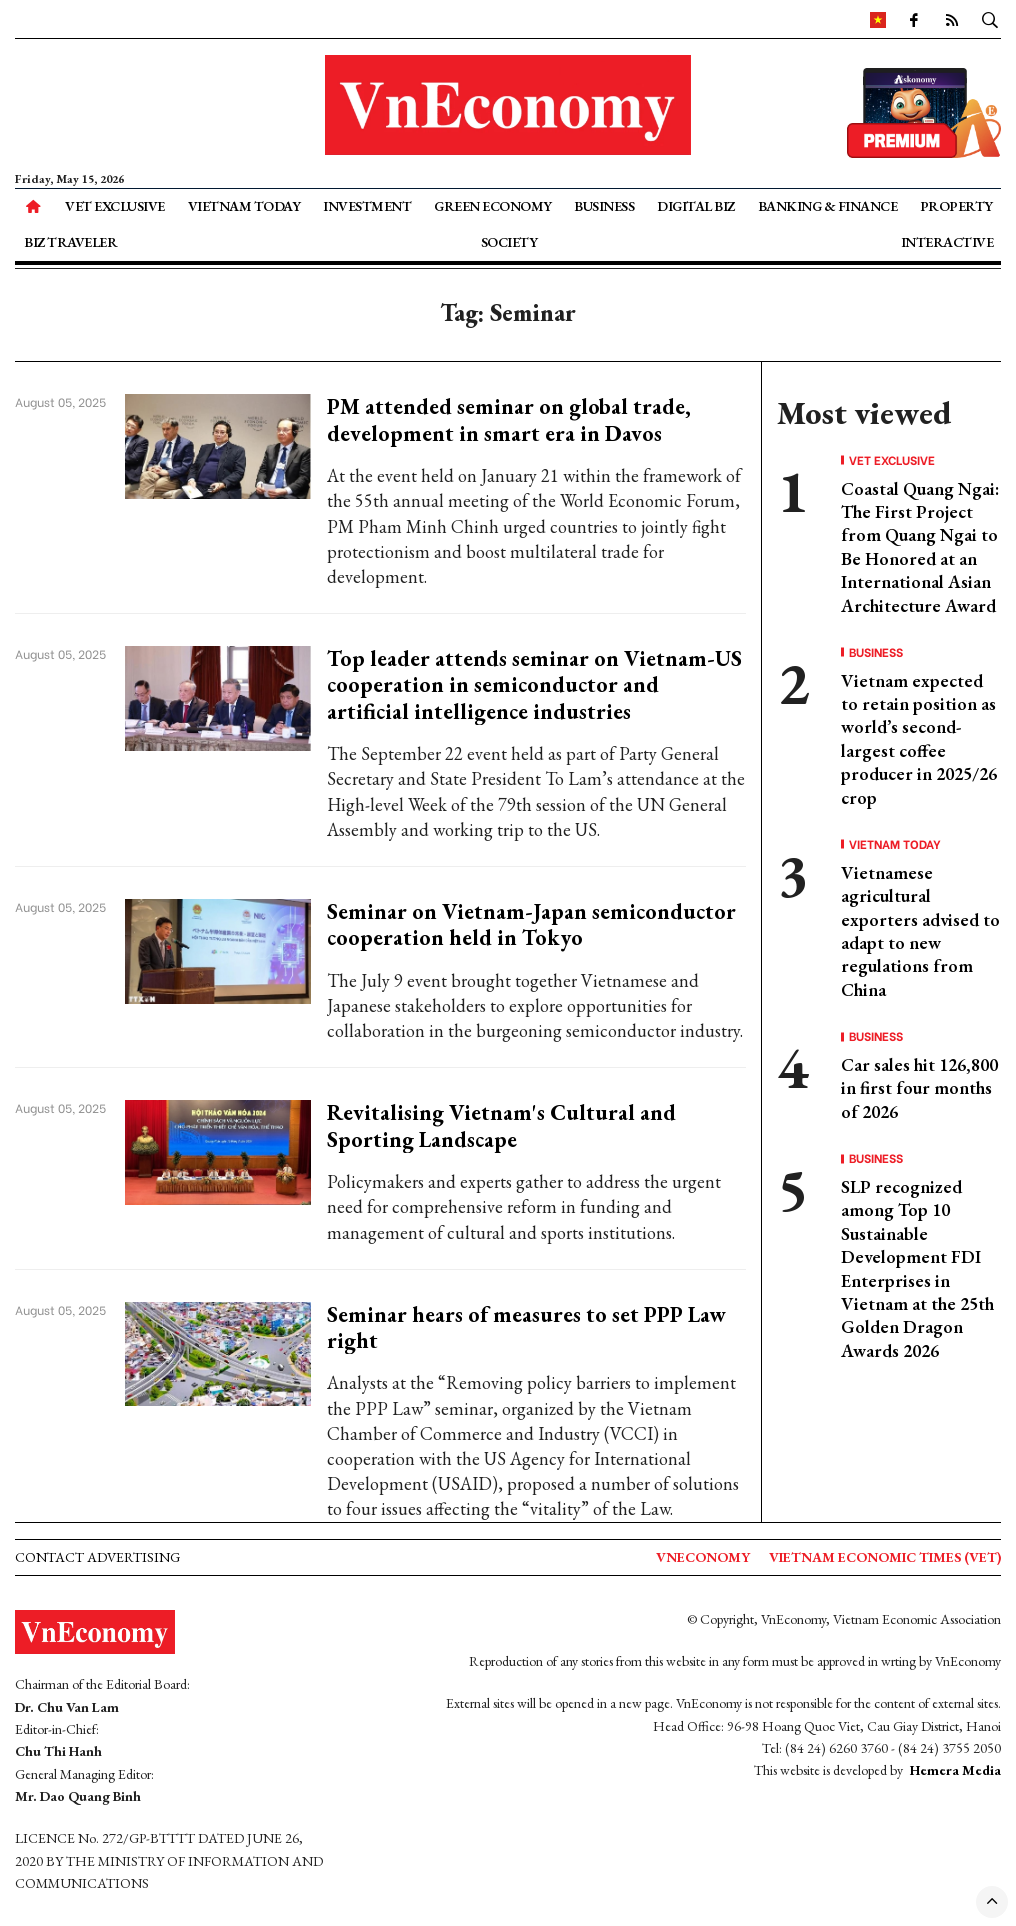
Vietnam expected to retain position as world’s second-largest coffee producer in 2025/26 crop (919, 739)
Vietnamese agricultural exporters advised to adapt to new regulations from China (920, 931)
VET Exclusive (115, 206)
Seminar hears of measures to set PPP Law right (526, 1327)
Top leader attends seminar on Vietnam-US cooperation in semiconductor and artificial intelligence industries (534, 685)
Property (956, 206)
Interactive (947, 242)
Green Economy (493, 206)
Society (509, 242)
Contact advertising (97, 1557)
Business (604, 206)
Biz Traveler (70, 242)
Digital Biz (696, 206)
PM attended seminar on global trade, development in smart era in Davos (509, 419)
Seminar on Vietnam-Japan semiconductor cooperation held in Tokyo (531, 924)
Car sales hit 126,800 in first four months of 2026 (919, 1088)
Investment (367, 206)
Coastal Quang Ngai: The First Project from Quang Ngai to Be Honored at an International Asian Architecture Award (920, 547)
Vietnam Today (244, 206)
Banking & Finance (828, 206)
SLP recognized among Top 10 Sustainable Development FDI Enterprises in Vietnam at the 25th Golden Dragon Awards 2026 (917, 1268)
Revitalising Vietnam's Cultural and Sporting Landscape (501, 1125)
